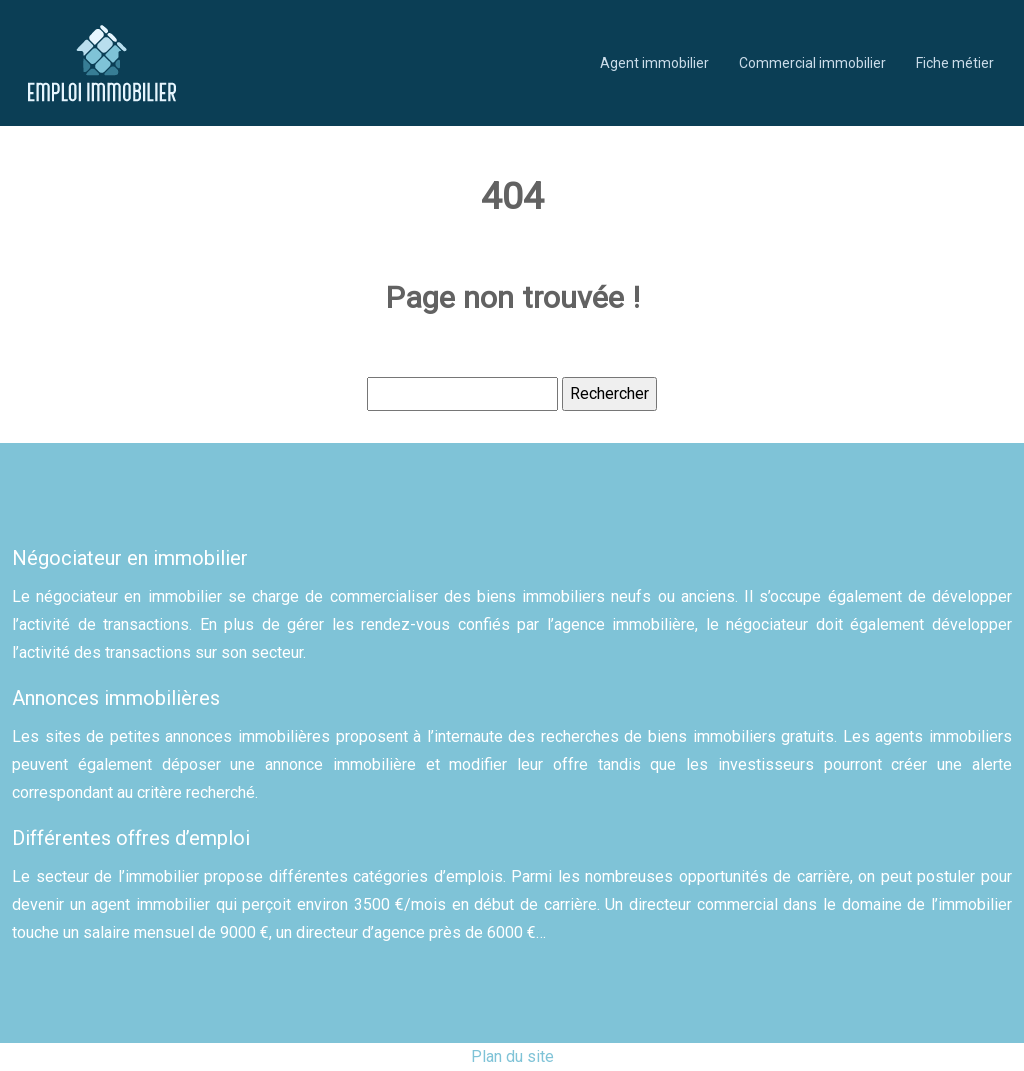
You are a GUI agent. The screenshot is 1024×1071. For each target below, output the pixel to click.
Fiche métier (955, 63)
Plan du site (512, 1056)
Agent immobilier (654, 63)
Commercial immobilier (812, 63)
